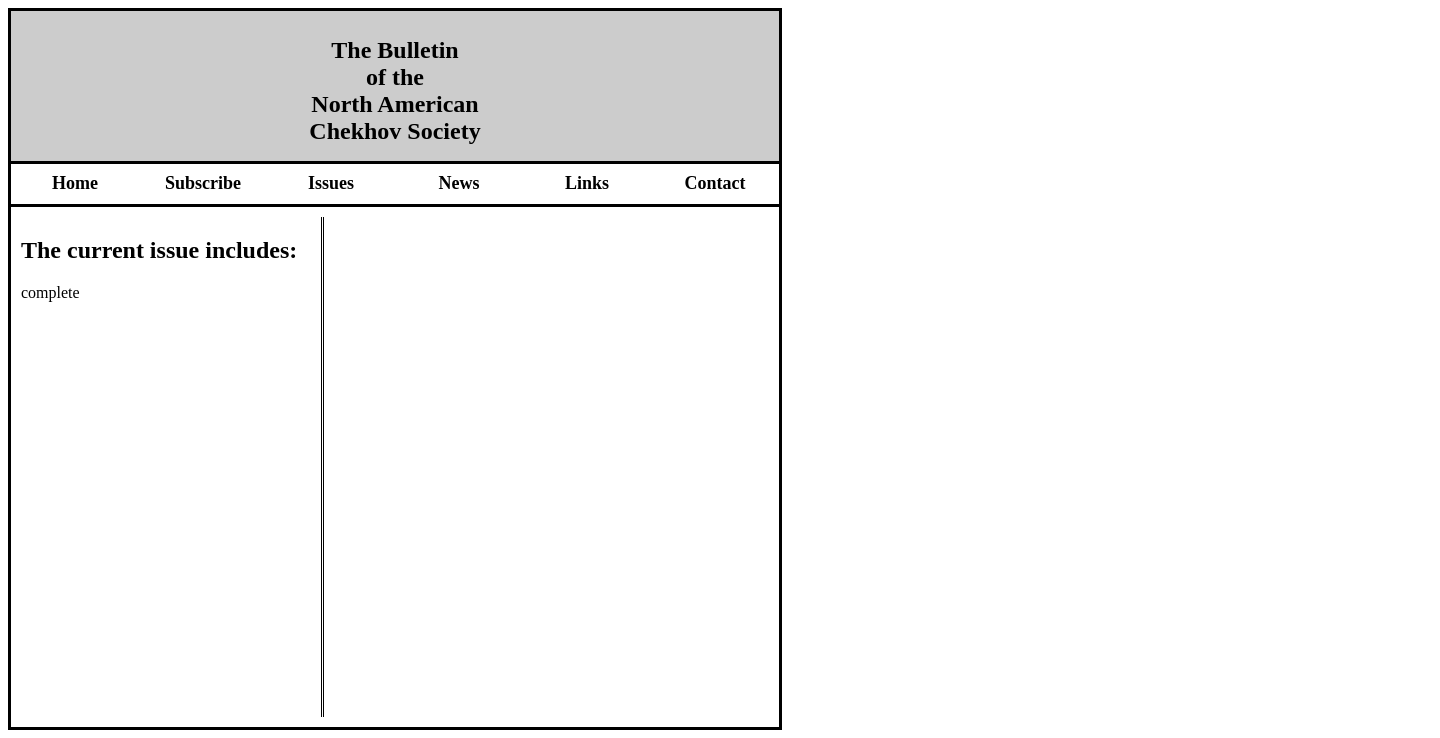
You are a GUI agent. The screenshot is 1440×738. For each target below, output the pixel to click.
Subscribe (203, 183)
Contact (715, 183)
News (459, 183)
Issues (331, 183)
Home (75, 183)
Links (587, 183)
